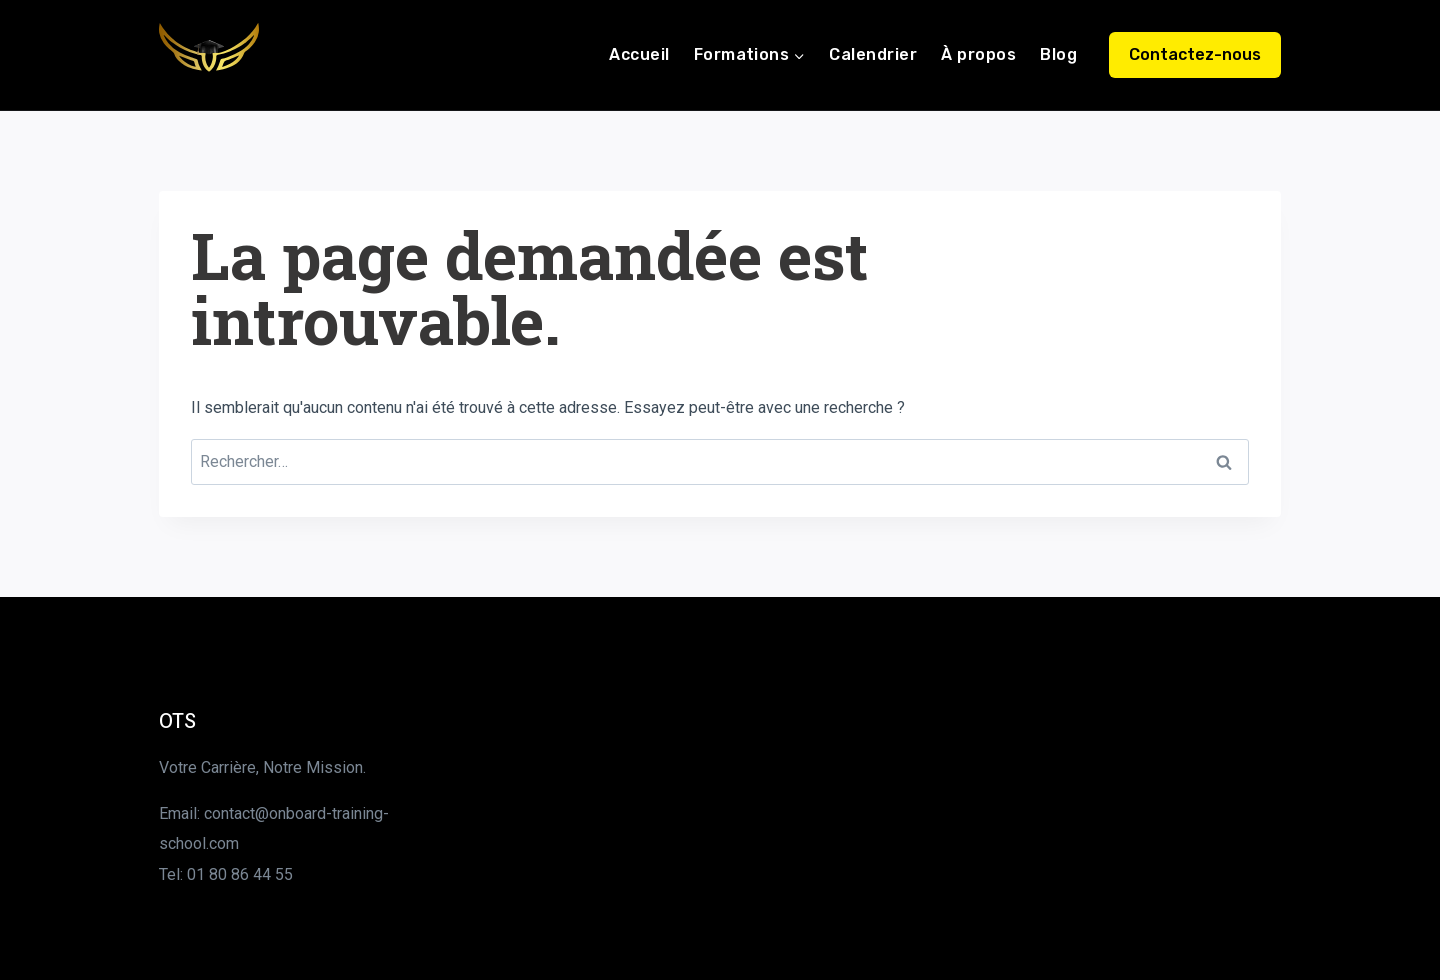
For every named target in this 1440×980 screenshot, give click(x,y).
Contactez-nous (1195, 54)
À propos (978, 54)
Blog (1058, 54)
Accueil (639, 54)
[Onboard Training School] (209, 55)
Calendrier (873, 54)
